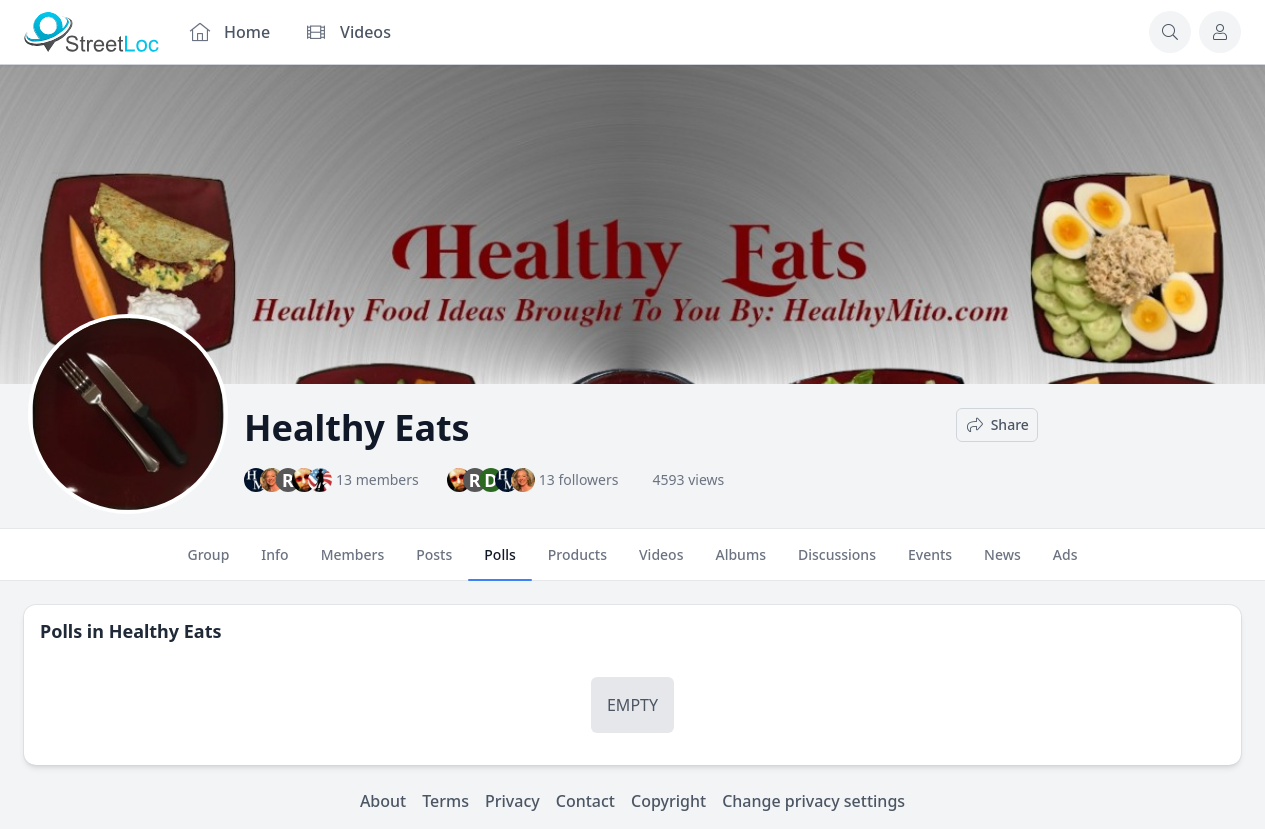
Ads (1065, 563)
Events (930, 563)
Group (208, 563)
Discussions (837, 563)
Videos (661, 563)
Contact (585, 801)
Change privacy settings (813, 801)
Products (577, 563)
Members (353, 563)
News (1002, 563)
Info (274, 563)
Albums (740, 563)
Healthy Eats (165, 631)
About (383, 801)
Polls (499, 563)
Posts (434, 563)
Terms (445, 801)
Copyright (668, 801)
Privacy (512, 801)
